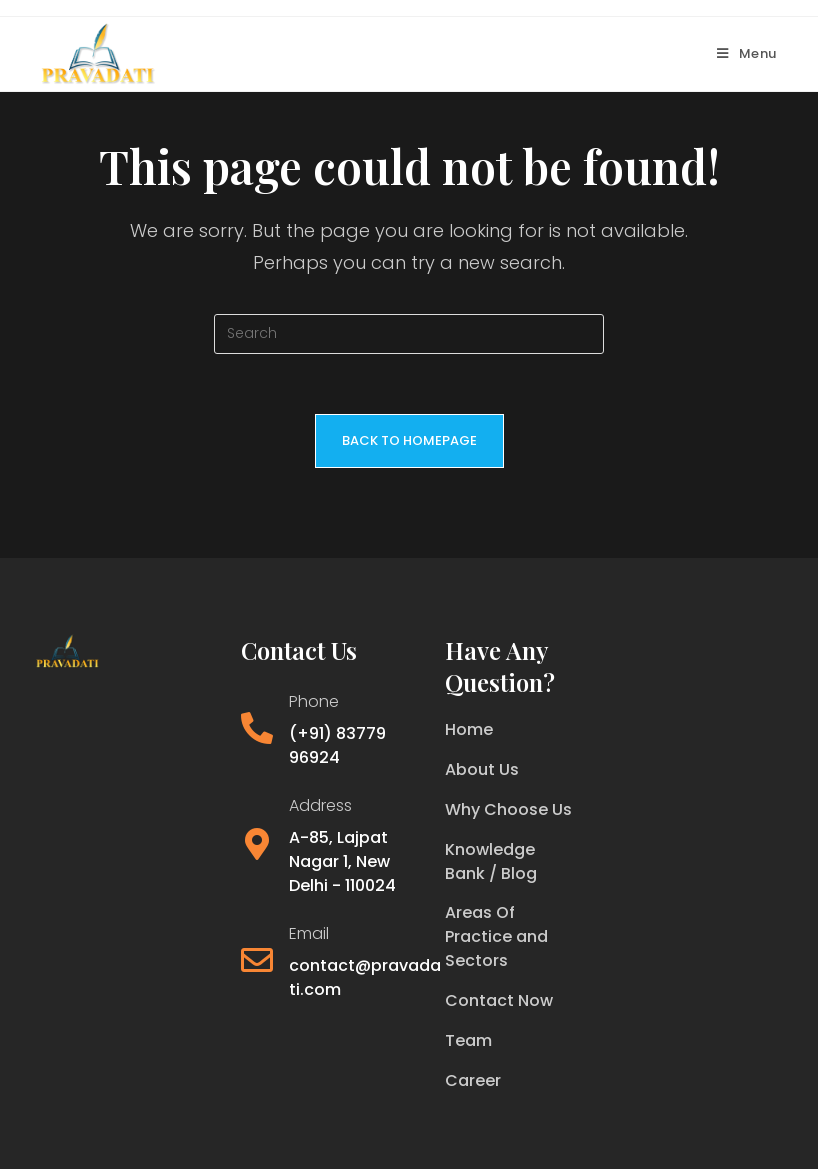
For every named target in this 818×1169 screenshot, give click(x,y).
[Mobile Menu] (747, 53)
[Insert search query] (409, 334)
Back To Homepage (409, 440)
